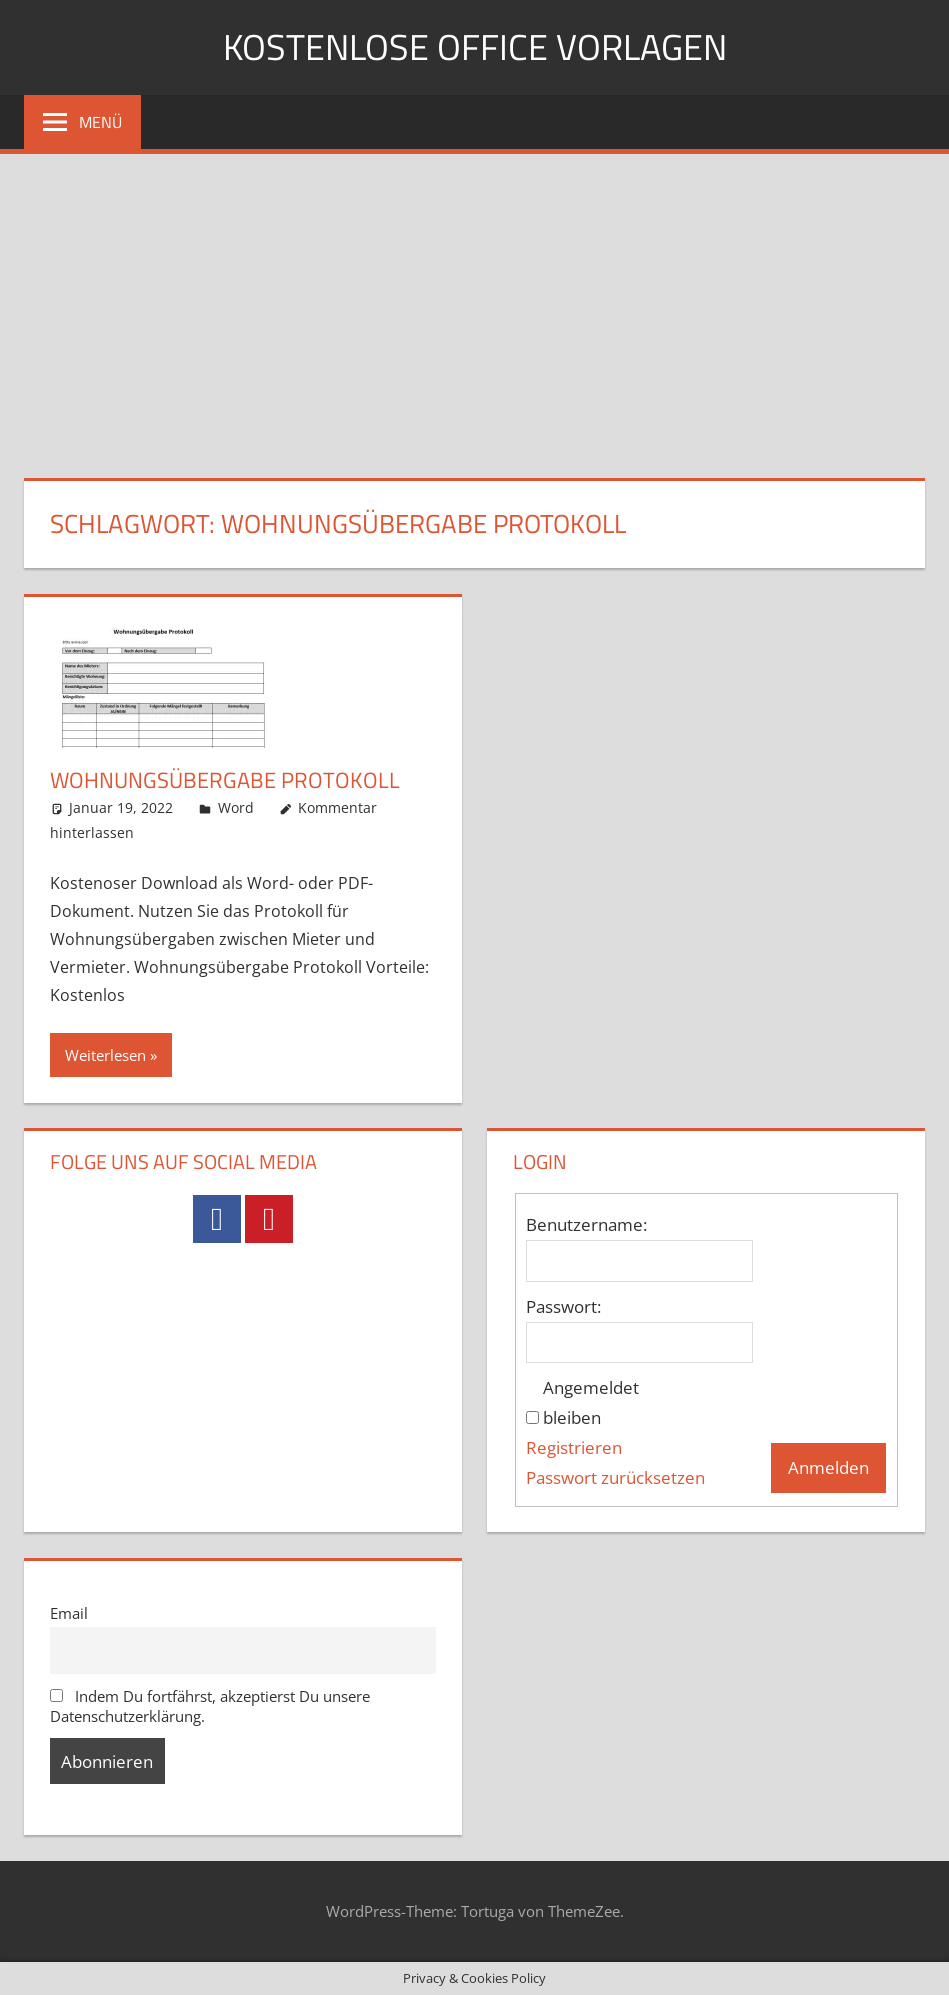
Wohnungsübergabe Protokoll (225, 780)
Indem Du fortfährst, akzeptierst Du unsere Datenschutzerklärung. (210, 1706)
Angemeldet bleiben (591, 1402)
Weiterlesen (105, 1055)
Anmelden (828, 1467)
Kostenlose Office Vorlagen (475, 46)
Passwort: (563, 1306)
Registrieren (574, 1447)
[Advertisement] (474, 304)
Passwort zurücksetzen (615, 1477)
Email (69, 1613)
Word (236, 807)
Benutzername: (586, 1224)
